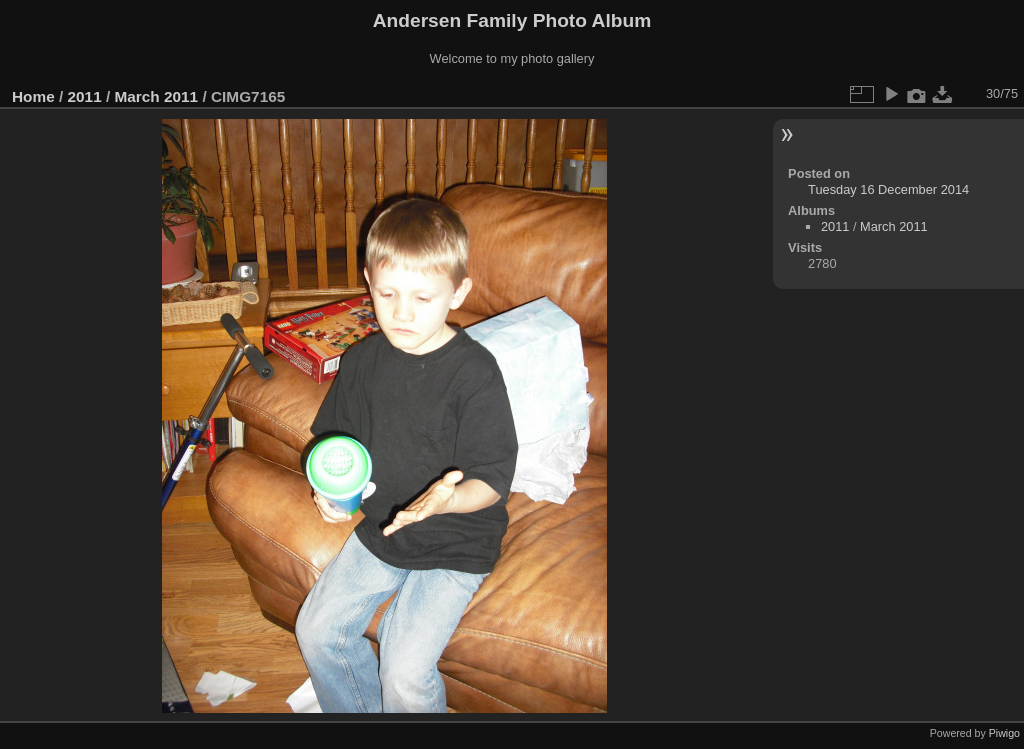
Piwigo (1004, 733)
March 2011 (156, 96)
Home (33, 96)
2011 (85, 96)
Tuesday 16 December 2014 (888, 189)
